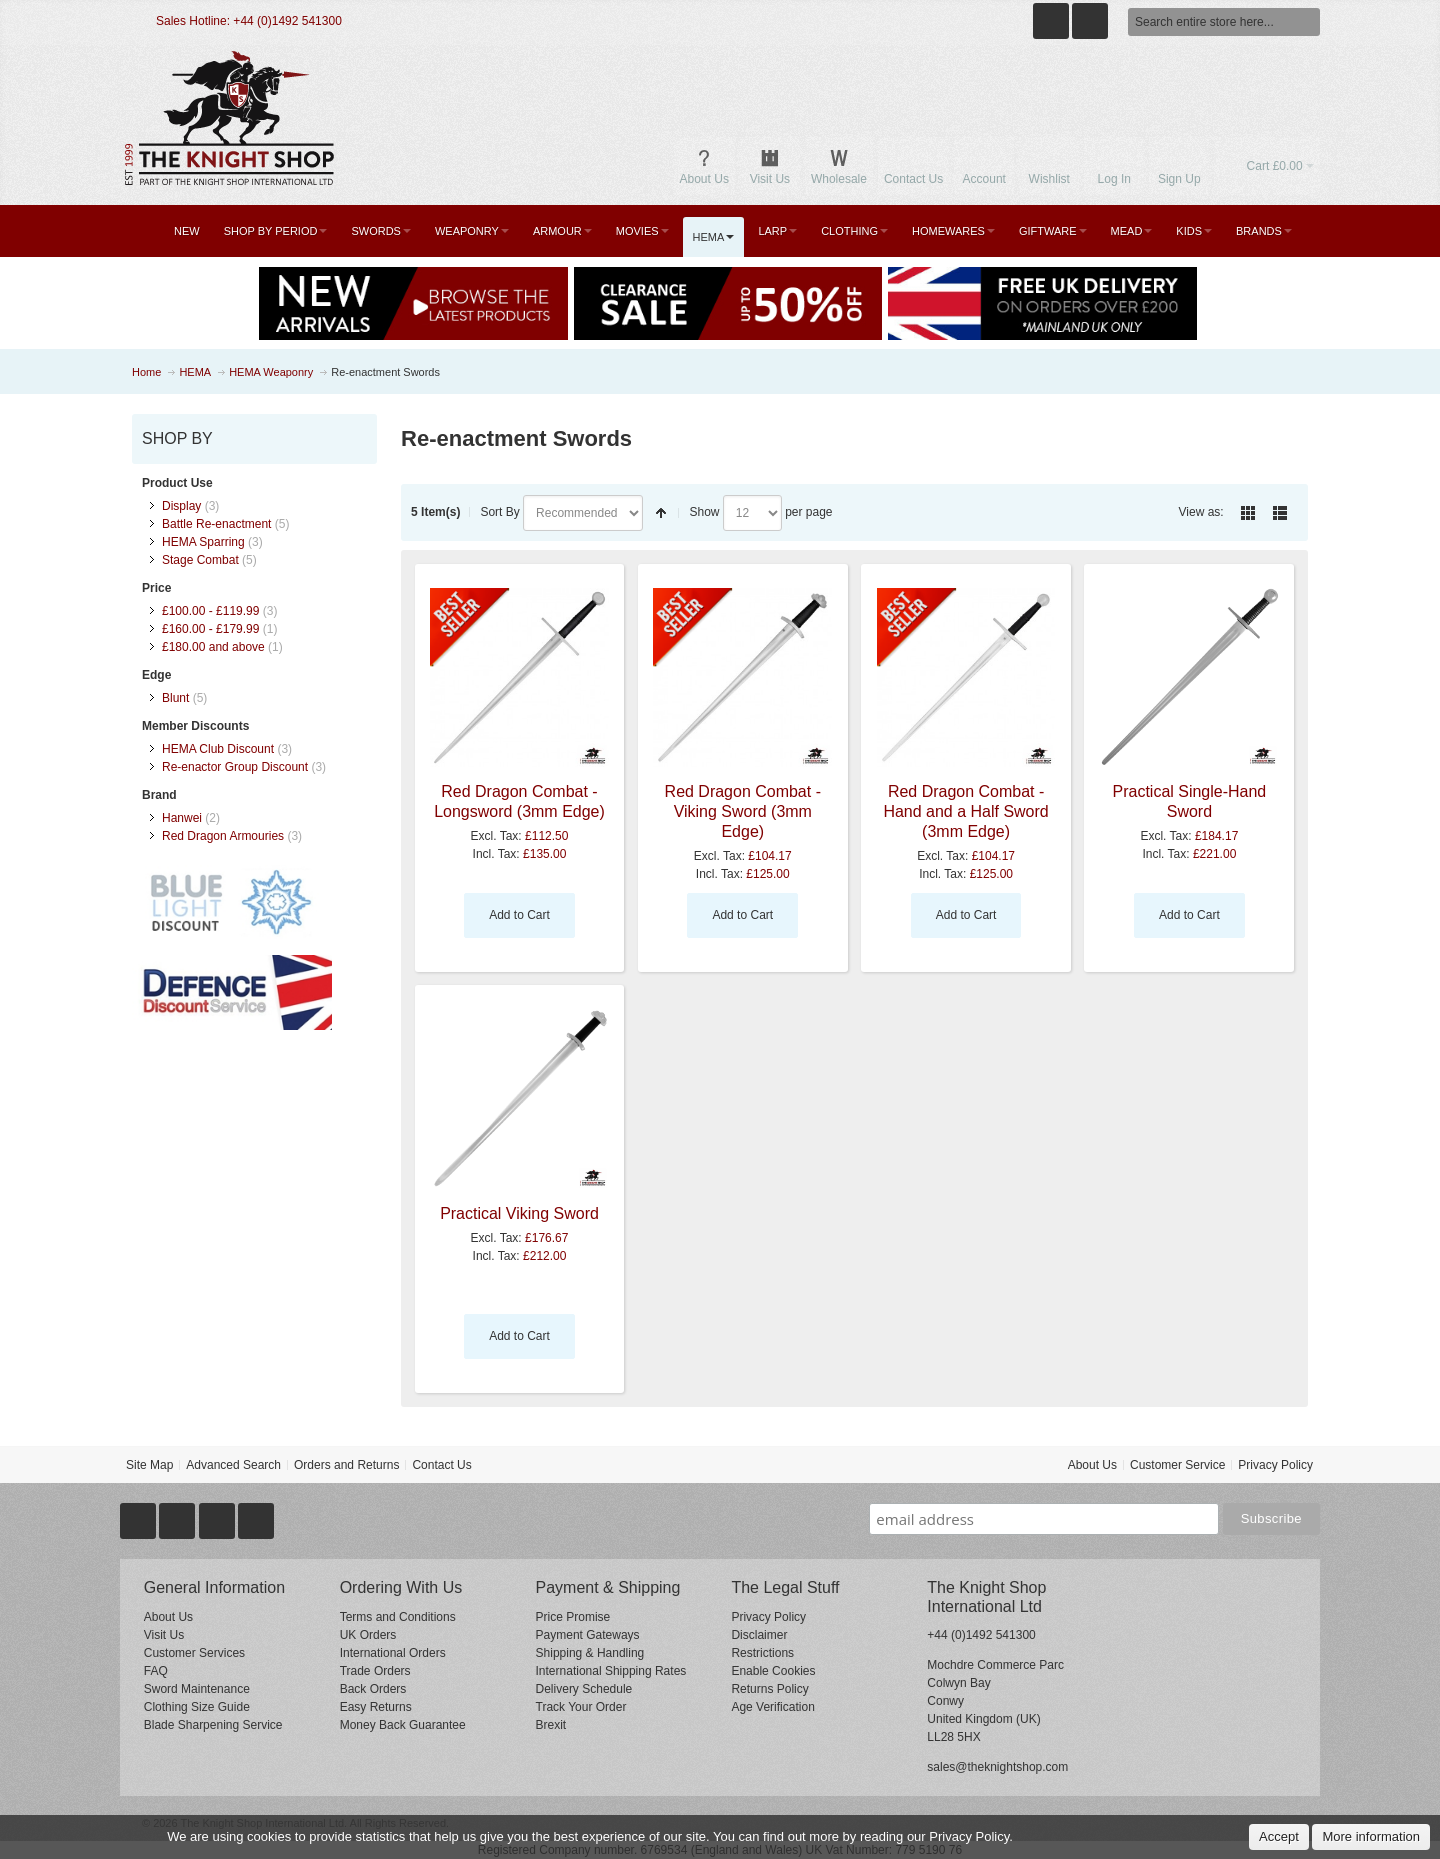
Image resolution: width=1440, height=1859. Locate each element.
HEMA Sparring (203, 542)
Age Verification (772, 1707)
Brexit (551, 1725)
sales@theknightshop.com (997, 1767)
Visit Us (164, 1635)
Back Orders (373, 1689)
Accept (1279, 1836)
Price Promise (573, 1617)
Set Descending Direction (661, 513)
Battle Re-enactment (216, 524)
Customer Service (1177, 1465)
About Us (1092, 1465)
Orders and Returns (346, 1465)
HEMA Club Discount (218, 749)
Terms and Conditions (398, 1617)
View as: (1201, 512)
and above (213, 647)
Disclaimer (759, 1635)
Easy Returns (376, 1707)
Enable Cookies (773, 1671)
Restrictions (762, 1653)
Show (704, 512)
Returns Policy (769, 1689)
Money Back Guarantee (403, 1725)
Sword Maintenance (197, 1689)
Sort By (499, 512)
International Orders (393, 1653)
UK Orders (368, 1635)
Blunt (175, 698)
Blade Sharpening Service (213, 1725)
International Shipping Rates (611, 1671)
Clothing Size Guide (197, 1707)
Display (181, 506)
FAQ (156, 1671)
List (1280, 513)
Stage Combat (200, 560)
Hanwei (182, 818)
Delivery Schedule (584, 1689)
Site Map (149, 1465)
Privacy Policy (1275, 1465)
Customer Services (194, 1653)
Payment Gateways (588, 1635)
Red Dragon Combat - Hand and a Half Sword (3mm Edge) (965, 811)
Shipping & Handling (590, 1653)
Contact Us (441, 1465)
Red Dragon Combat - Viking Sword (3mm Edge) (743, 811)
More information (1371, 1836)
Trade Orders (375, 1671)
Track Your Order (581, 1707)
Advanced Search (233, 1465)
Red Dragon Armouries (223, 836)
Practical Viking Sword (519, 1213)
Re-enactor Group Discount (235, 767)
